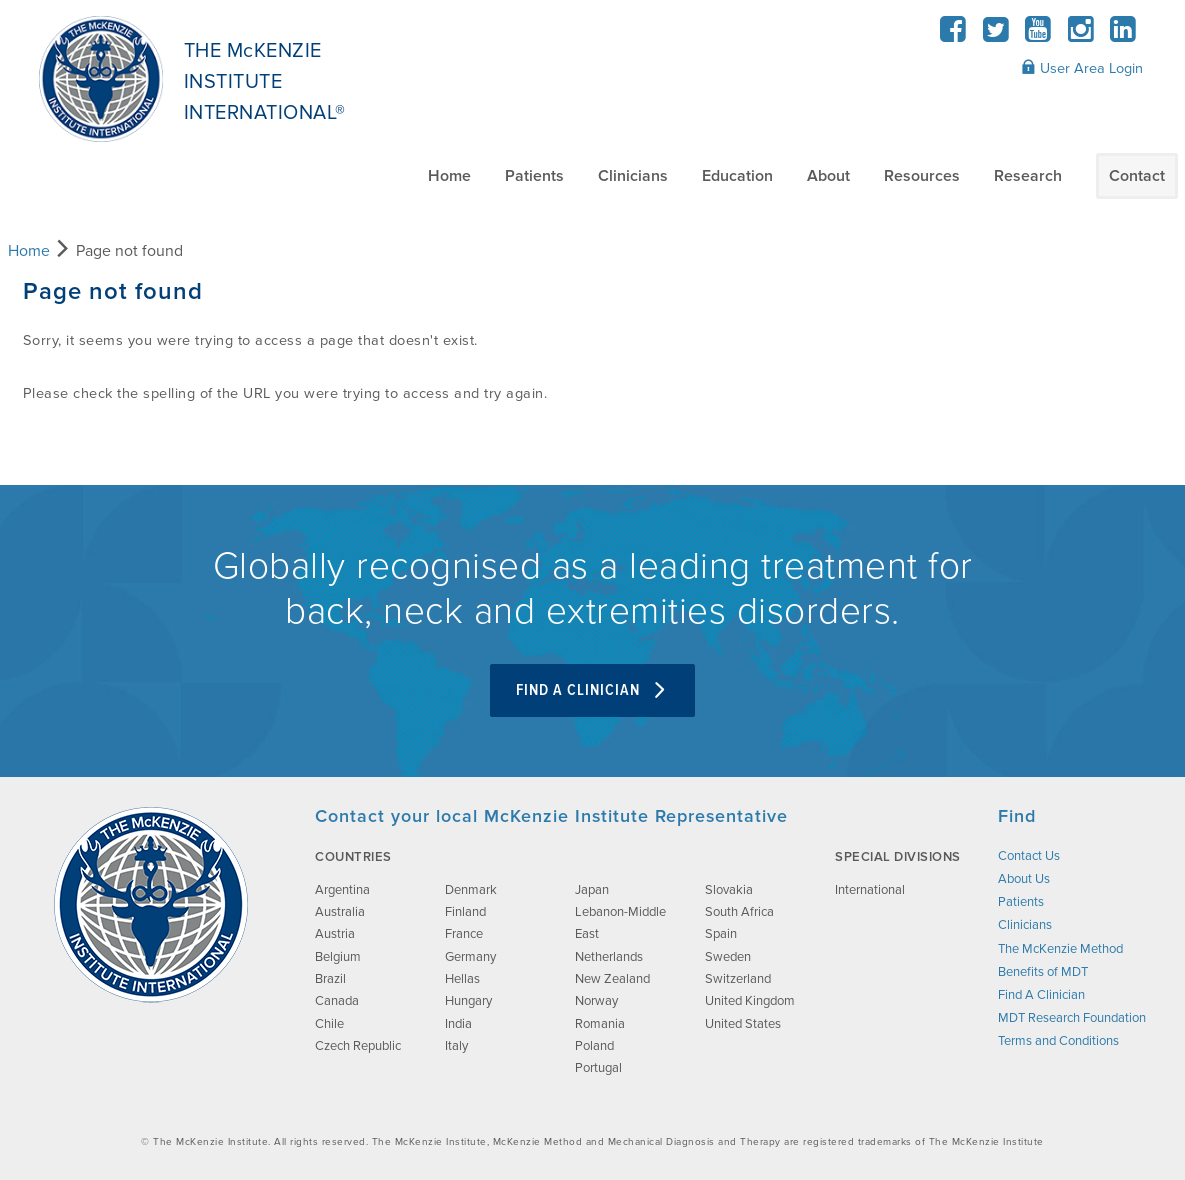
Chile (329, 1024)
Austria (335, 934)
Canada (337, 1001)
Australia (340, 912)
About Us (1024, 879)
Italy (456, 1046)
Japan (592, 890)
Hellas (462, 979)
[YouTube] (1038, 35)
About (828, 176)
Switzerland (738, 979)
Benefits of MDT (1043, 972)
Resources (922, 176)
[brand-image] (151, 905)
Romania (600, 1024)
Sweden (728, 957)
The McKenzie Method (1060, 949)
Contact (1137, 176)
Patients (534, 176)
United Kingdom (750, 1001)
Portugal (598, 1068)
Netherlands (609, 957)
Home (449, 176)
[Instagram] (1080, 35)
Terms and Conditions (1058, 1041)
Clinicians (633, 176)
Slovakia (729, 890)
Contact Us (1029, 856)
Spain (721, 934)
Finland (465, 912)
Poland (594, 1046)
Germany (470, 957)
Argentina (342, 890)
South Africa (739, 912)
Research (1028, 176)
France (464, 934)
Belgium (338, 957)
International (870, 890)
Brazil (330, 979)
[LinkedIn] (1123, 35)
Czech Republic (358, 1046)
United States (743, 1024)
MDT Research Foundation (1072, 1018)
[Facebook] (953, 35)
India (458, 1024)
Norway (596, 1001)
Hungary (468, 1001)
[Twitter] (995, 35)
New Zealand (612, 979)
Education (737, 176)
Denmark (471, 890)
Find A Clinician (592, 690)
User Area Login (1082, 68)
